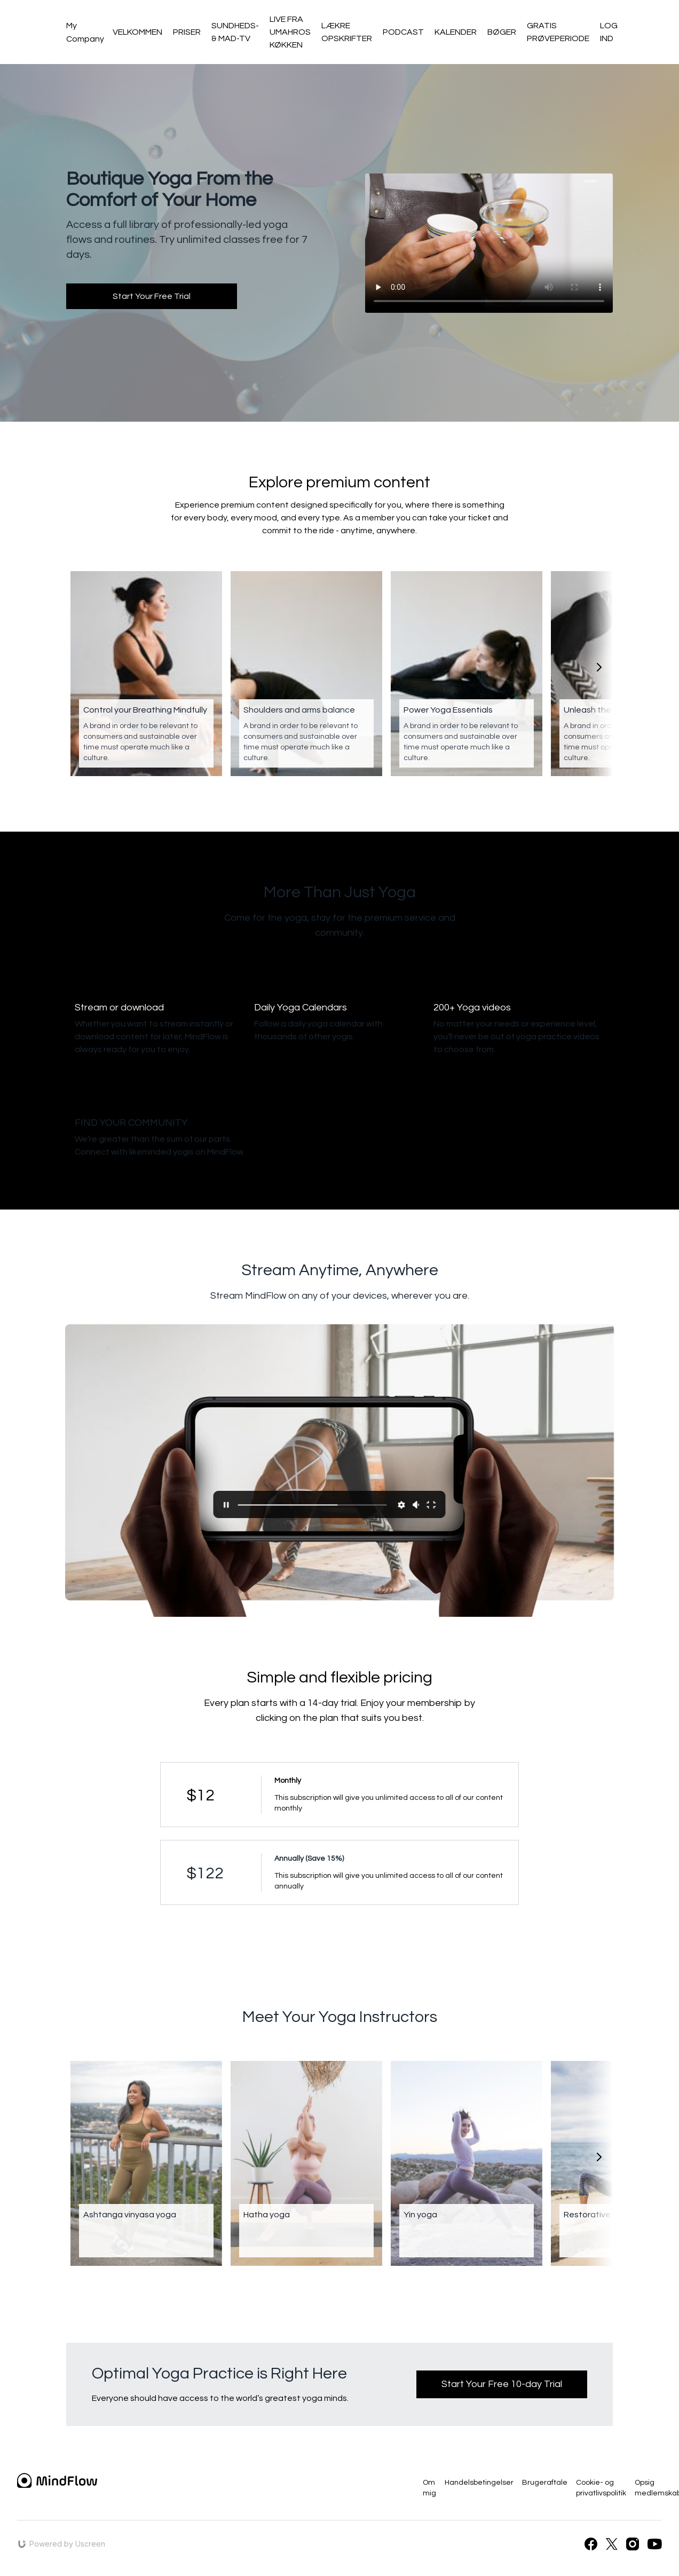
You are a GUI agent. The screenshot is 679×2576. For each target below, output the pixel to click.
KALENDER (456, 32)
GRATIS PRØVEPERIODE (558, 32)
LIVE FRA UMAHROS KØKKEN (290, 32)
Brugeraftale (544, 2482)
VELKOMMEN (137, 32)
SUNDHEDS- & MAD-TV (235, 32)
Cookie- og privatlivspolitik (601, 2488)
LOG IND (609, 32)
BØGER (501, 32)
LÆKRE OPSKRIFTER (346, 32)
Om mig (429, 2488)
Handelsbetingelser (479, 2482)
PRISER (187, 32)
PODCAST (403, 32)
